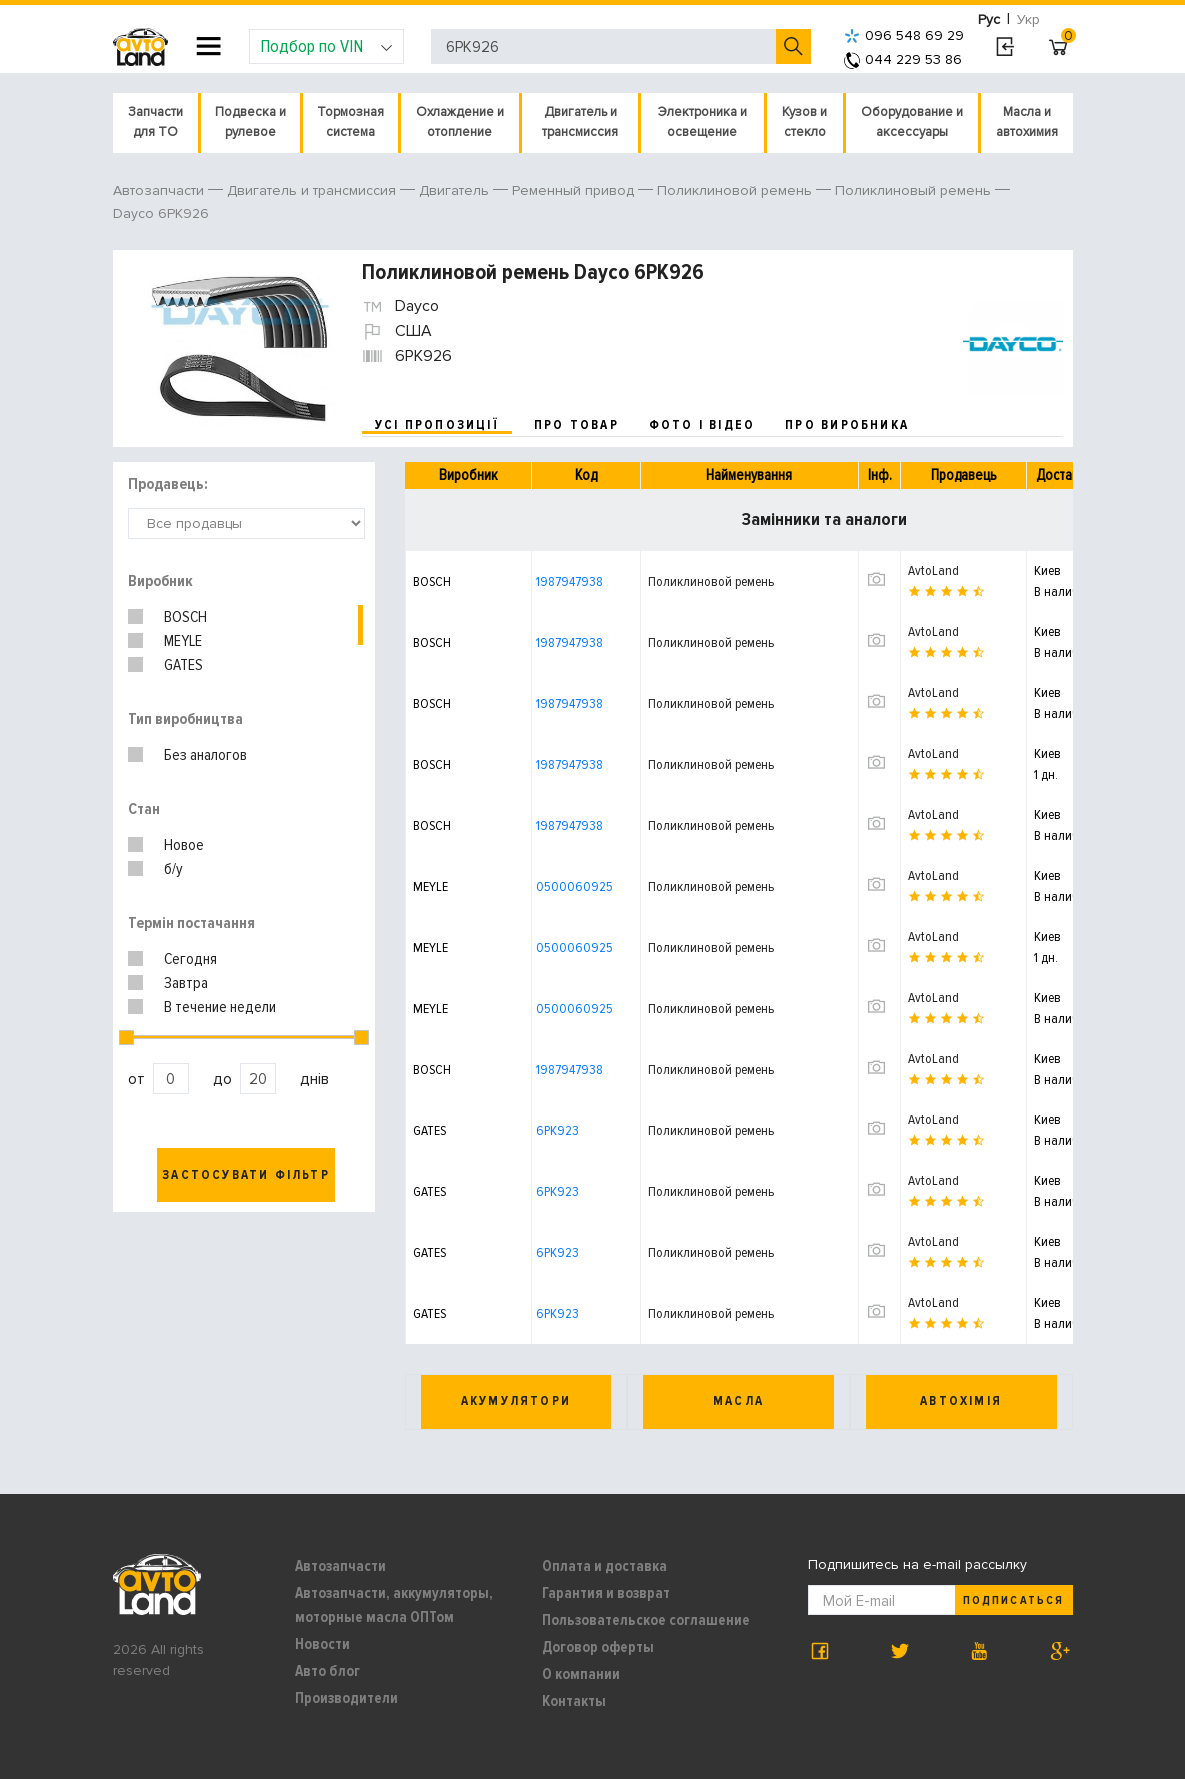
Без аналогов (205, 755)
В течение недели (220, 1007)
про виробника (847, 425)
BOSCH (185, 617)
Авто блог (327, 1671)
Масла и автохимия (1027, 122)
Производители (346, 1698)
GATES (183, 665)
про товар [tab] (576, 425)
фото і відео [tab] (702, 425)
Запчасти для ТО (155, 122)
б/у (173, 869)
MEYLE (183, 641)
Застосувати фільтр (246, 1175)
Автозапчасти (340, 1566)
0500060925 (574, 886)
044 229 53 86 (903, 59)
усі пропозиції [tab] (437, 425)
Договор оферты (598, 1647)
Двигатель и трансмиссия (580, 122)
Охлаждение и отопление (460, 122)
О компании (581, 1674)
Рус (989, 19)
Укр (1028, 19)
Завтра (186, 983)
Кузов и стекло (804, 122)
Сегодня (190, 959)
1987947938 (569, 581)
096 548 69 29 (904, 35)
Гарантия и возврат (606, 1593)
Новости (322, 1644)
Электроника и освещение (702, 122)
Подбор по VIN (326, 46)
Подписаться (1013, 1600)
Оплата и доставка (604, 1566)
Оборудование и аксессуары (912, 122)
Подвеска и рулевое (250, 122)
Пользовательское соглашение (646, 1620)
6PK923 (557, 1130)
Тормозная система (350, 122)
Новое (184, 845)
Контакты (574, 1701)
